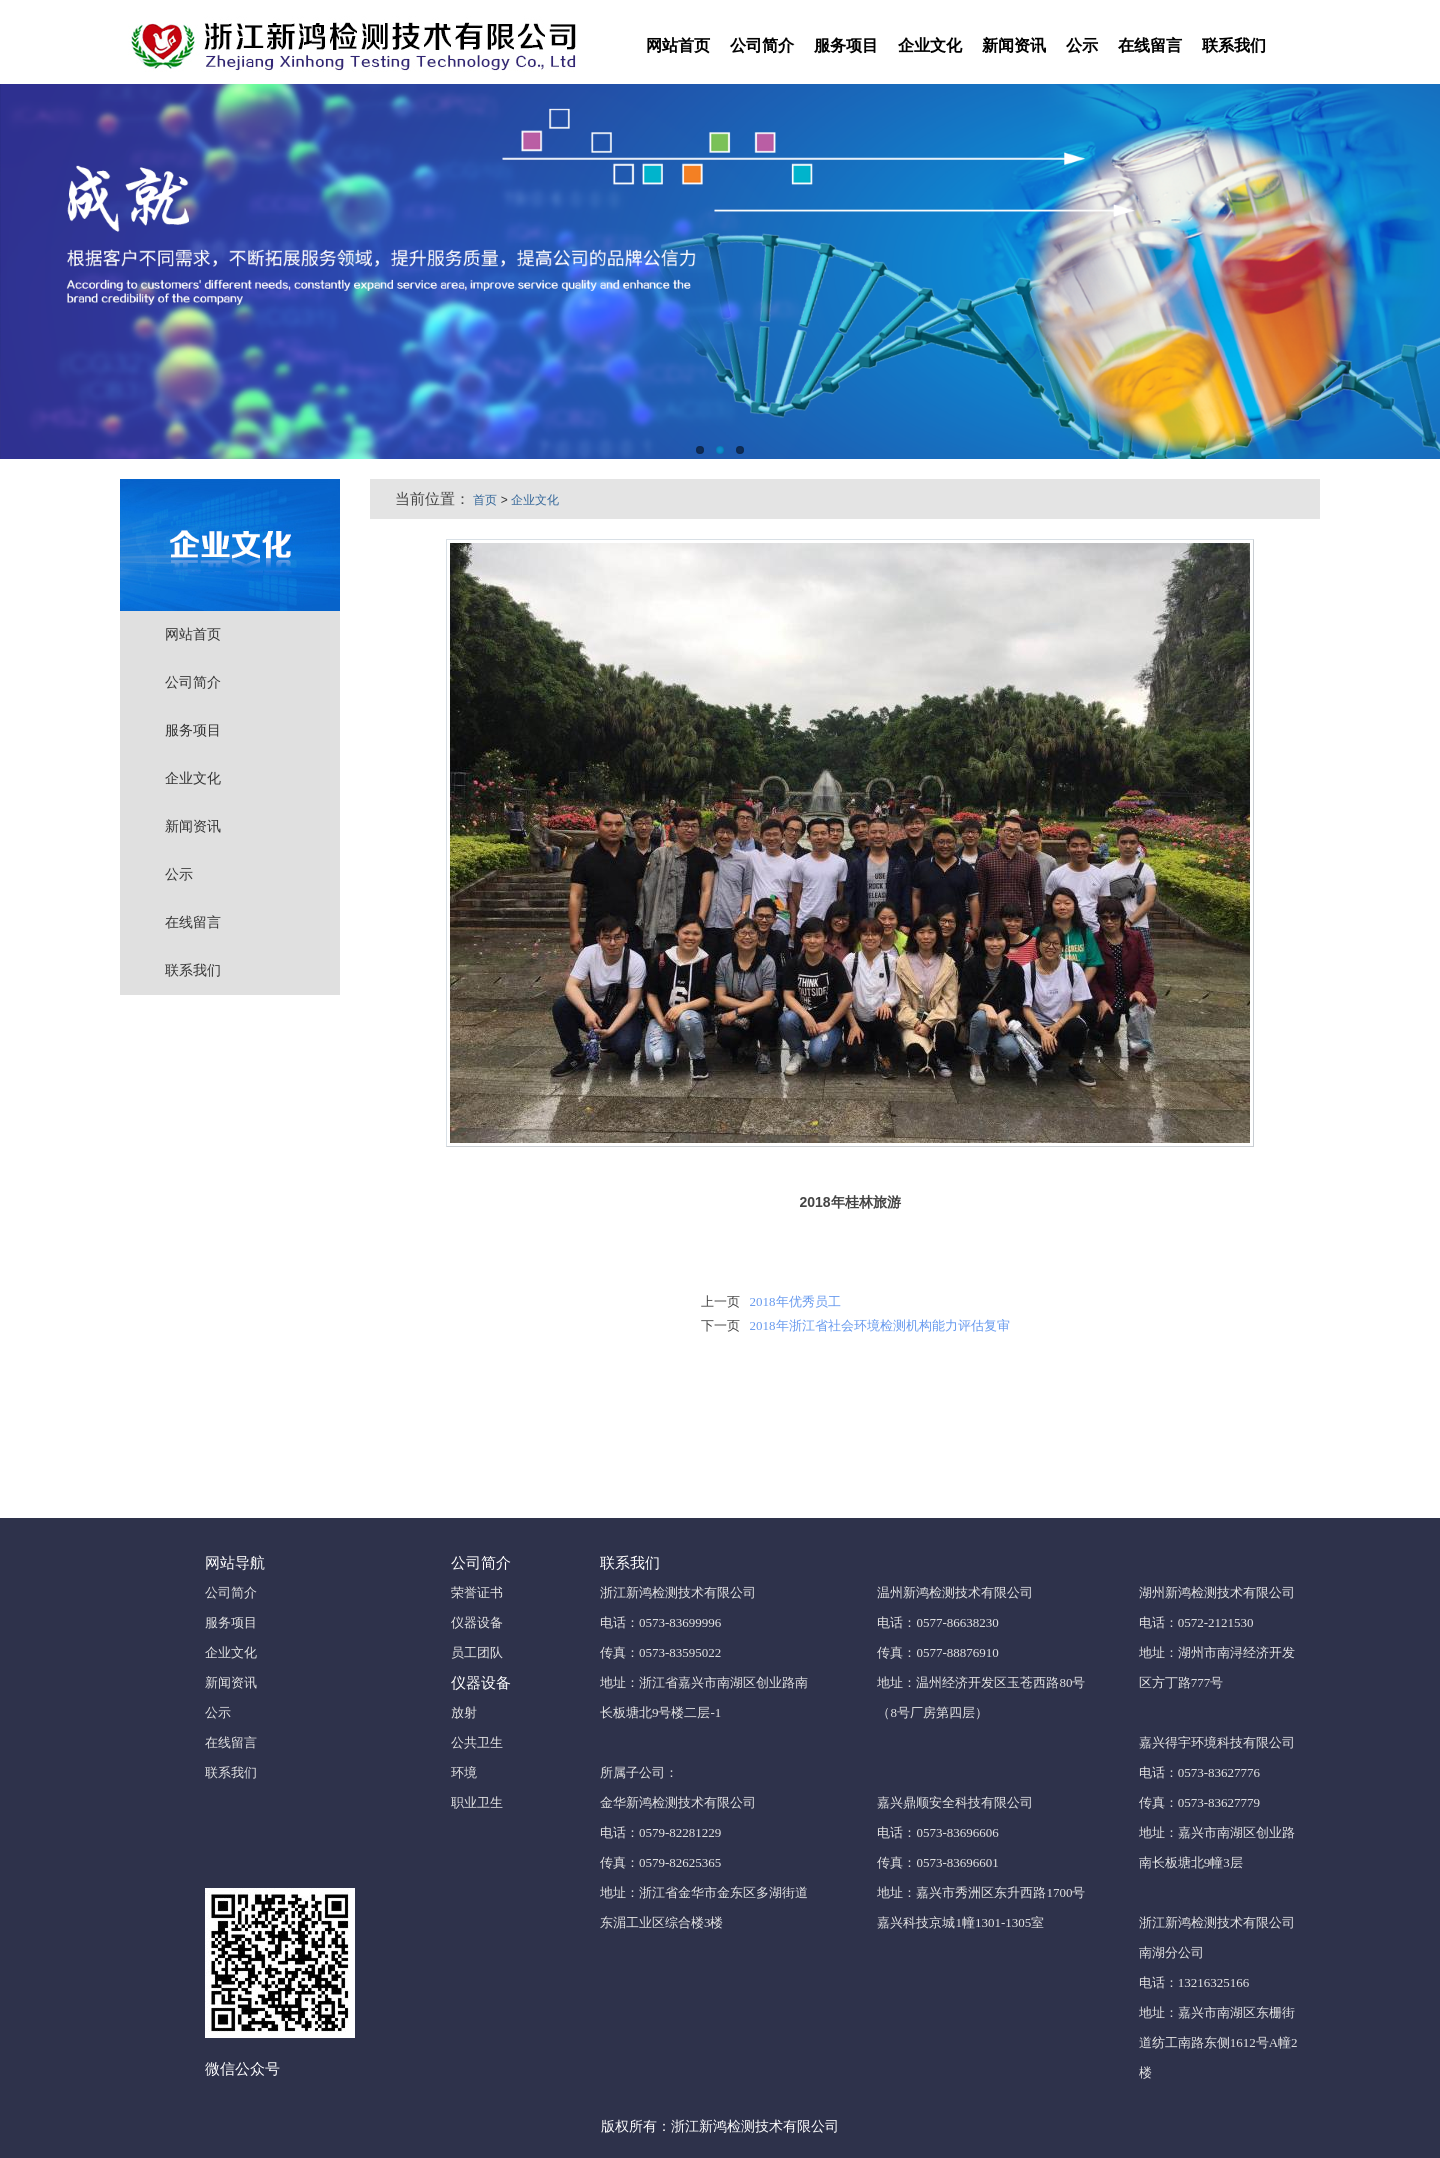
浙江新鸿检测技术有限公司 (678, 1592)
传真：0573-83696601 (937, 1862)
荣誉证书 (477, 1592)
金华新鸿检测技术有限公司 (678, 1802)
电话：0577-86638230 (937, 1622)
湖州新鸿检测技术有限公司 (1217, 1592)
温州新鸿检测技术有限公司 (955, 1592)
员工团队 (477, 1652)
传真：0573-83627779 (1199, 1802)
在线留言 (1150, 45)
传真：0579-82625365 (660, 1862)
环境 (464, 1772)
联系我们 (1234, 45)
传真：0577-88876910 (937, 1652)
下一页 (720, 1325)
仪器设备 (477, 1622)
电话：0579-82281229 (660, 1832)
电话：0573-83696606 (937, 1832)
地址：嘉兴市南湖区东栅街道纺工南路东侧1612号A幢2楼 (1218, 2042)
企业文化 (930, 45)
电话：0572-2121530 (1196, 1622)
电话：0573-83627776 (1199, 1772)
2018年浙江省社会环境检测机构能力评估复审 (880, 1325)
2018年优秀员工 (795, 1301)
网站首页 (678, 45)
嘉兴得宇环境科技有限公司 (1217, 1742)
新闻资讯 (1014, 45)
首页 (485, 500)
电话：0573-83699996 (660, 1622)
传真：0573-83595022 (660, 1652)
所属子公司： (639, 1772)
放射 (464, 1712)
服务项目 (846, 45)
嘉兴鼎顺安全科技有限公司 (955, 1802)
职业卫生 (477, 1802)
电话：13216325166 (1194, 1982)
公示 (1082, 45)
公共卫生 (477, 1742)
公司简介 (762, 45)
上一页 (720, 1301)
